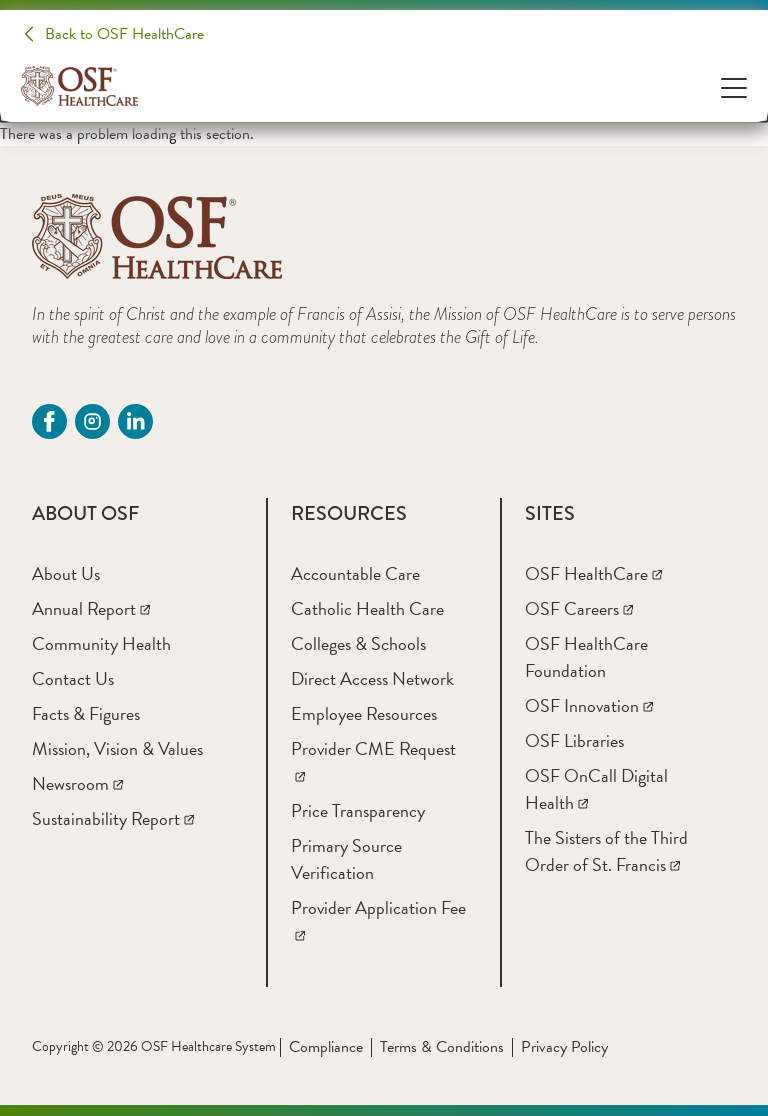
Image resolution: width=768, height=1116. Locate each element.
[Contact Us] (73, 678)
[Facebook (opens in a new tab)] (49, 421)
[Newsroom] (77, 783)
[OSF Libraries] (574, 740)
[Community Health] (101, 643)
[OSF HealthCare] (593, 573)
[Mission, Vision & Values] (117, 748)
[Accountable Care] (355, 573)
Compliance (326, 1047)
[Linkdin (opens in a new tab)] (135, 421)
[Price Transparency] (358, 810)
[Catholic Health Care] (367, 608)
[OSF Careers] (579, 608)
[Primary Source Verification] (346, 859)
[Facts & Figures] (86, 713)
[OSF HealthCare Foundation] (586, 657)
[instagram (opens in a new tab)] (92, 421)
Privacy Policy (564, 1047)
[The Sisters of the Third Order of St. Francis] (606, 851)
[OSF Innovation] (589, 705)
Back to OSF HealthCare (124, 34)
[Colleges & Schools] (358, 643)
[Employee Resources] (364, 713)
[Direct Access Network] (372, 678)
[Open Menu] (734, 86)
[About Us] (66, 573)
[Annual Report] (91, 608)
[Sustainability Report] (113, 818)
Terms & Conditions (442, 1047)
